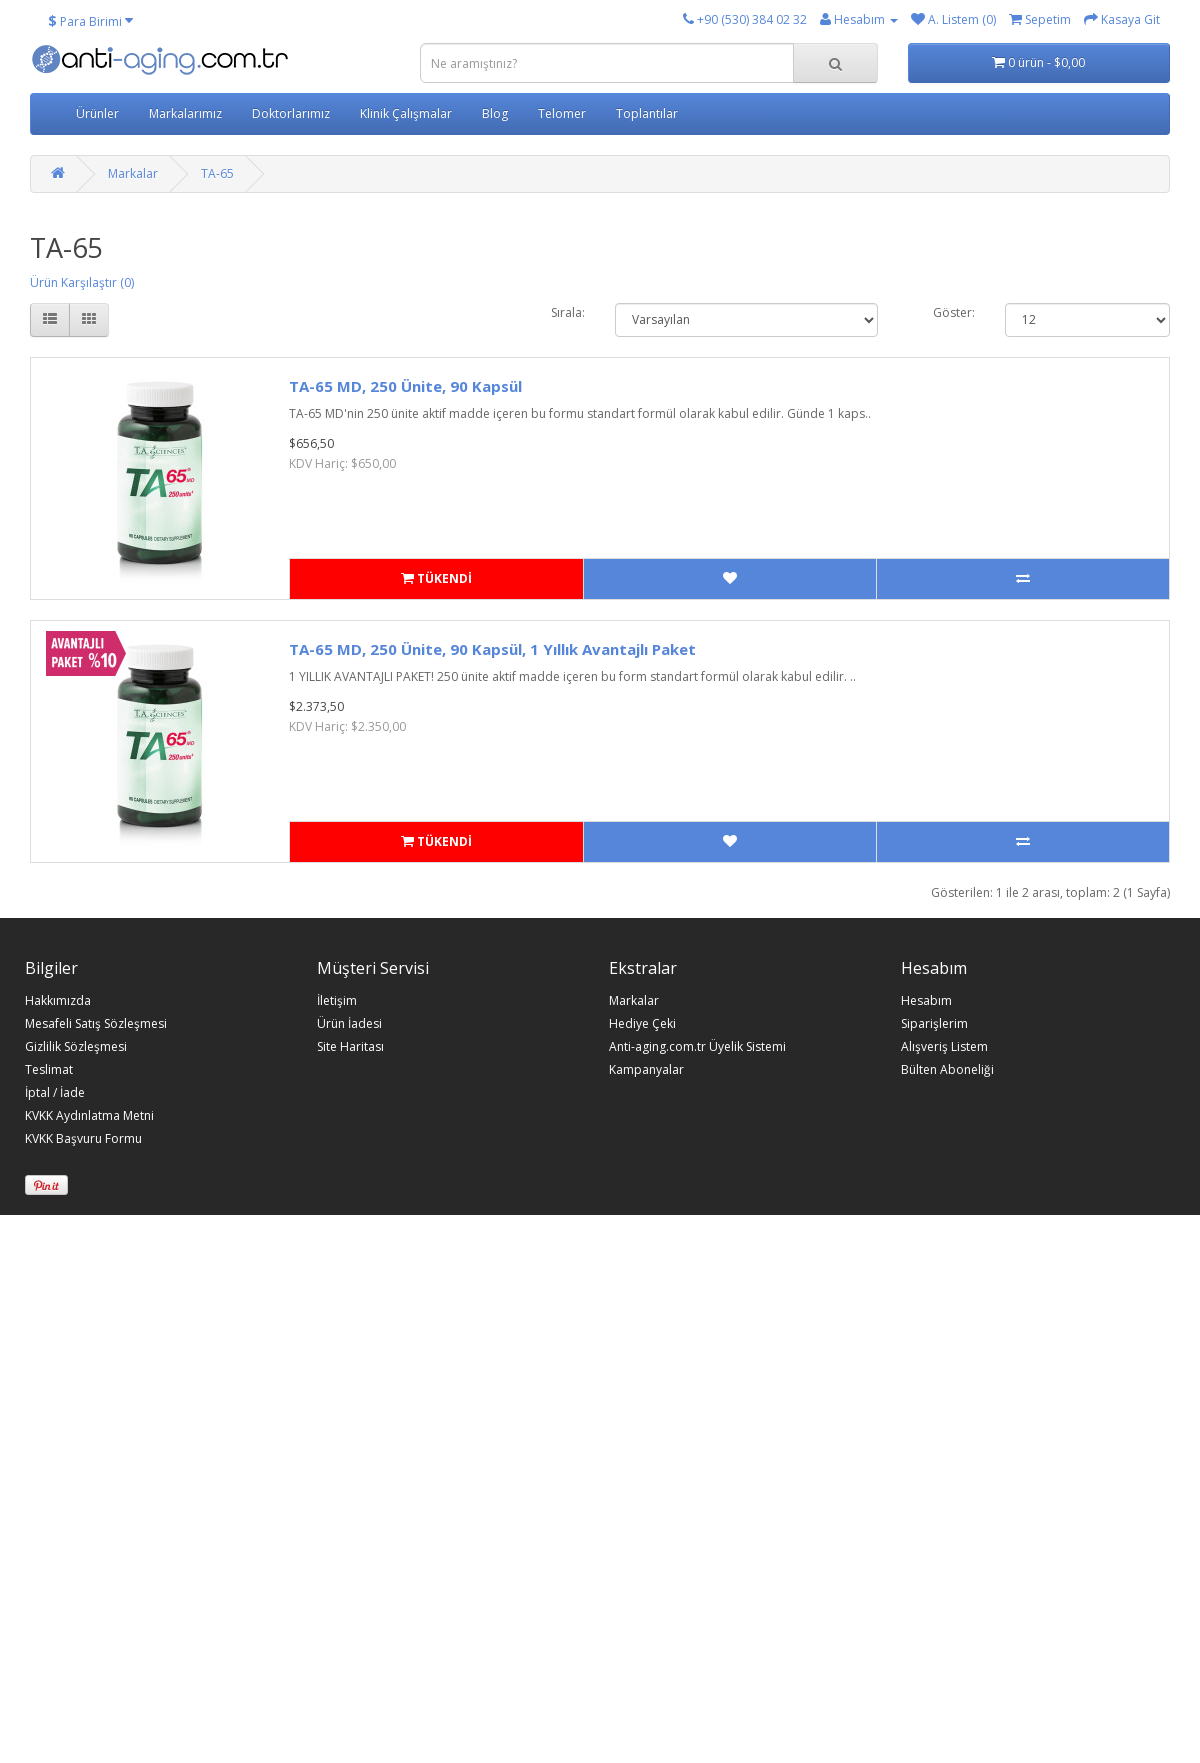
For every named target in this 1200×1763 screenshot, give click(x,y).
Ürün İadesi (349, 1024)
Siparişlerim (934, 1024)
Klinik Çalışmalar (406, 113)
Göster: (954, 312)
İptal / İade (55, 1093)
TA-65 (217, 173)
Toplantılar (647, 113)
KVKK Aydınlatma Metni (89, 1116)
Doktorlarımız (291, 113)
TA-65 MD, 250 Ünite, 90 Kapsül (405, 386)
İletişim (337, 1001)
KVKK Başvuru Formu (83, 1139)
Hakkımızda (58, 1001)
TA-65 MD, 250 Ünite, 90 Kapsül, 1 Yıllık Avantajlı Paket (492, 649)
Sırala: (568, 312)
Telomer (562, 113)
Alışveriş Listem (944, 1047)
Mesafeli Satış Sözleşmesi (96, 1024)
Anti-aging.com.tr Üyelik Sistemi (697, 1047)
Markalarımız (185, 113)
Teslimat (49, 1070)
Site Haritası (350, 1047)
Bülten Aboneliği (947, 1070)
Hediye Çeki (642, 1024)
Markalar (133, 173)
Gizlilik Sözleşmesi (76, 1047)
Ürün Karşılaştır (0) (82, 282)
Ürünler (97, 113)
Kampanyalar (646, 1070)
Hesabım (926, 1001)
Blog (495, 113)
